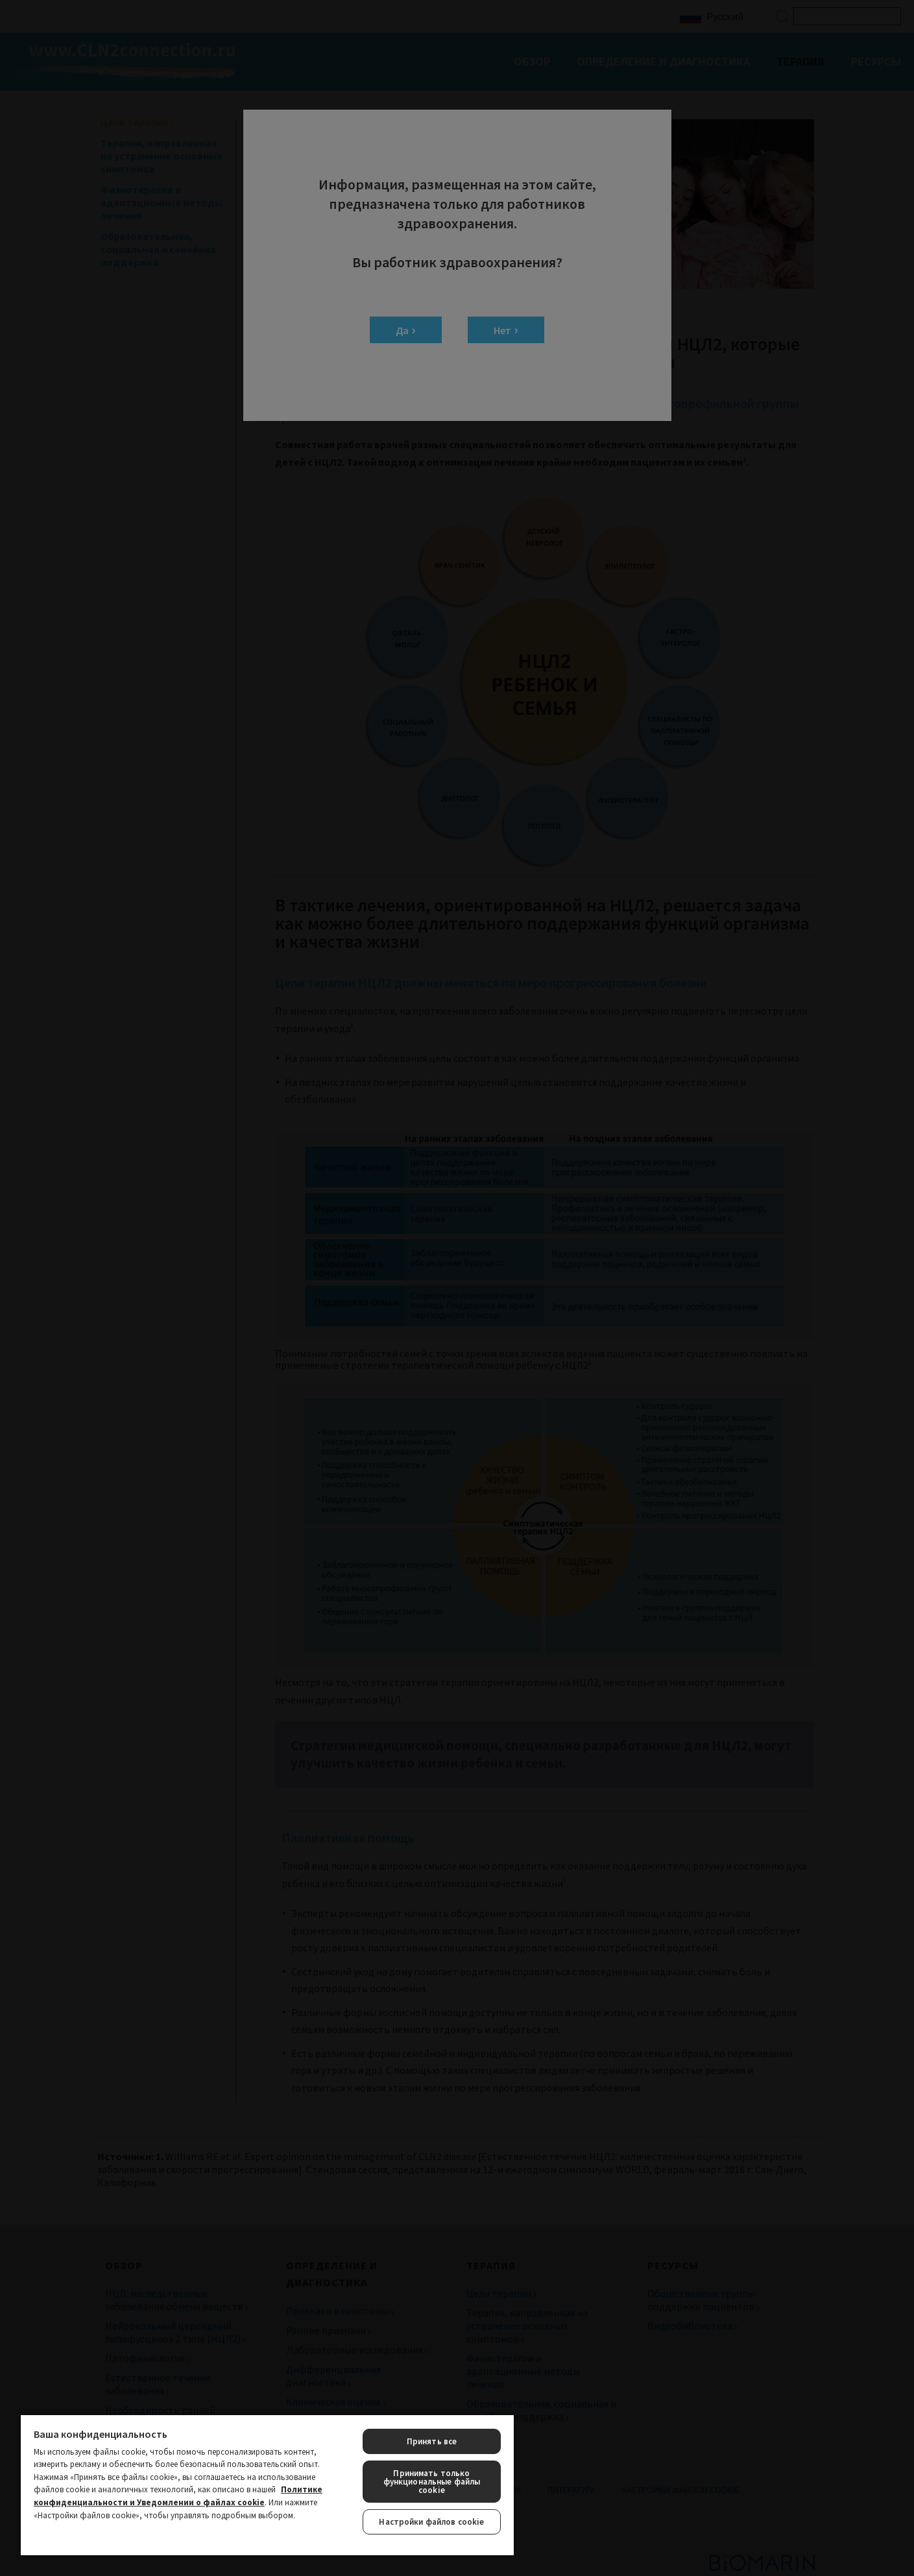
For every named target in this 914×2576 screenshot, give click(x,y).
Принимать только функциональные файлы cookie (432, 2482)
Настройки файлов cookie (431, 2521)
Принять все (432, 2441)
